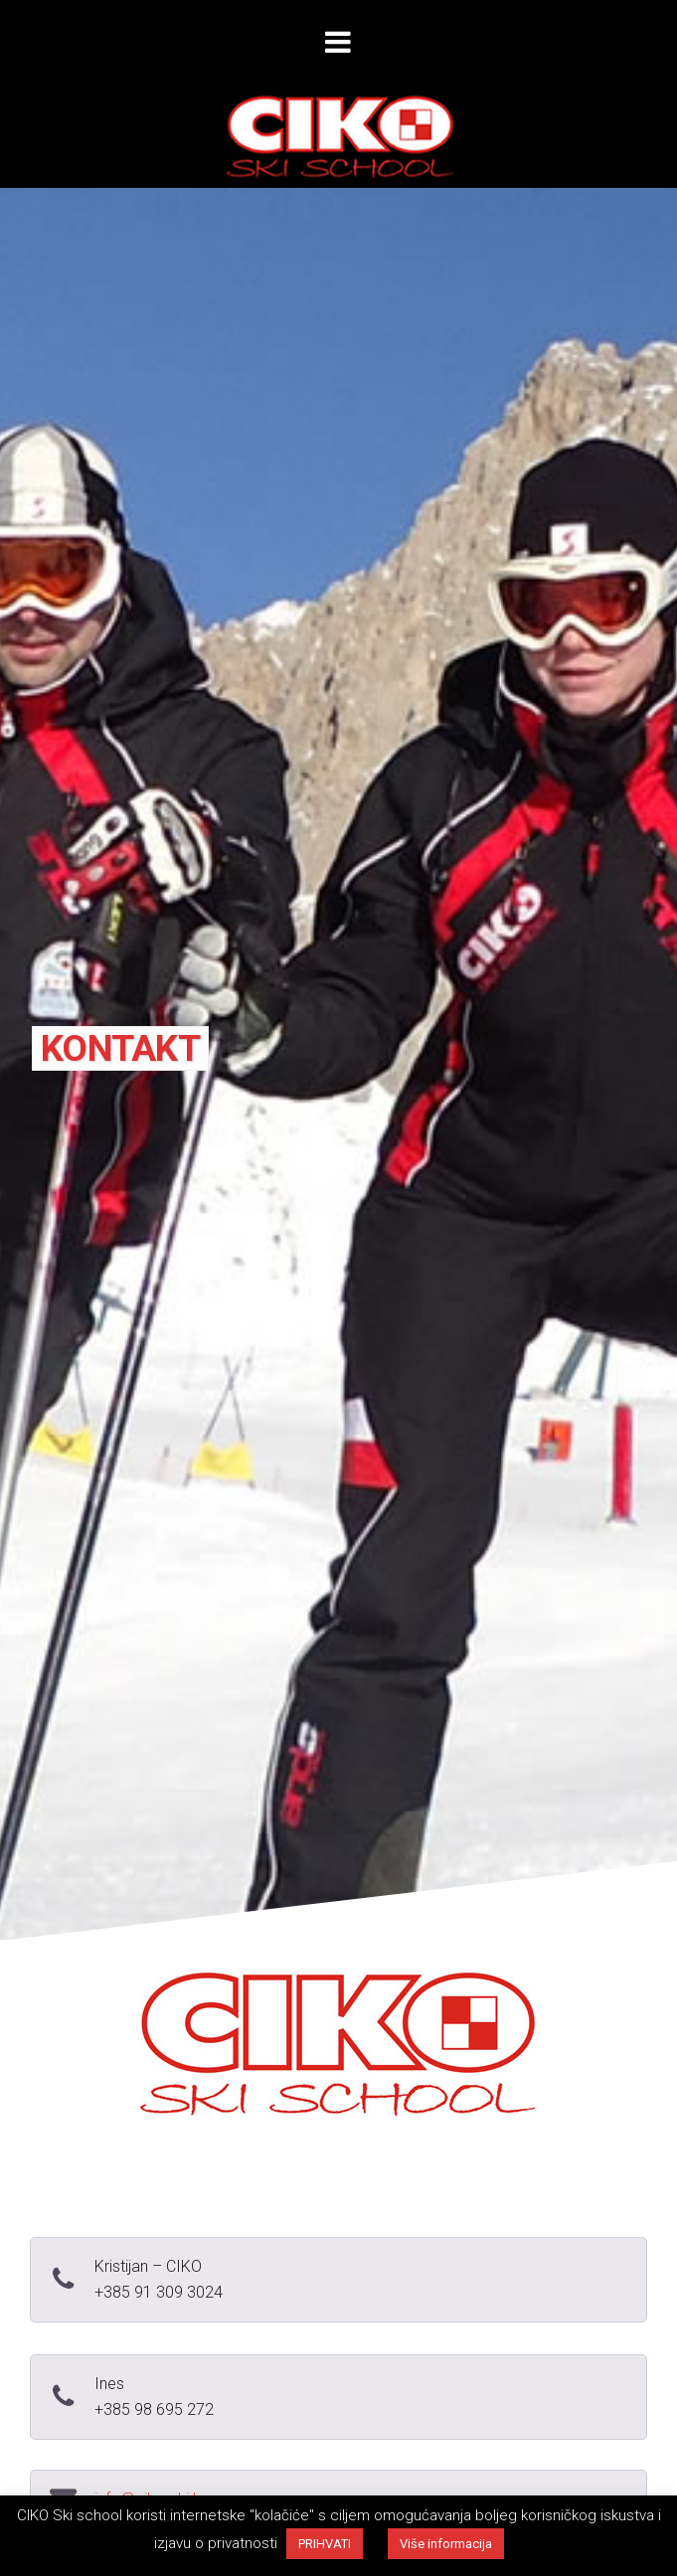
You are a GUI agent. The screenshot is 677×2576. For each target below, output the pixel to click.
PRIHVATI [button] (324, 2543)
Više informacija (446, 2543)
